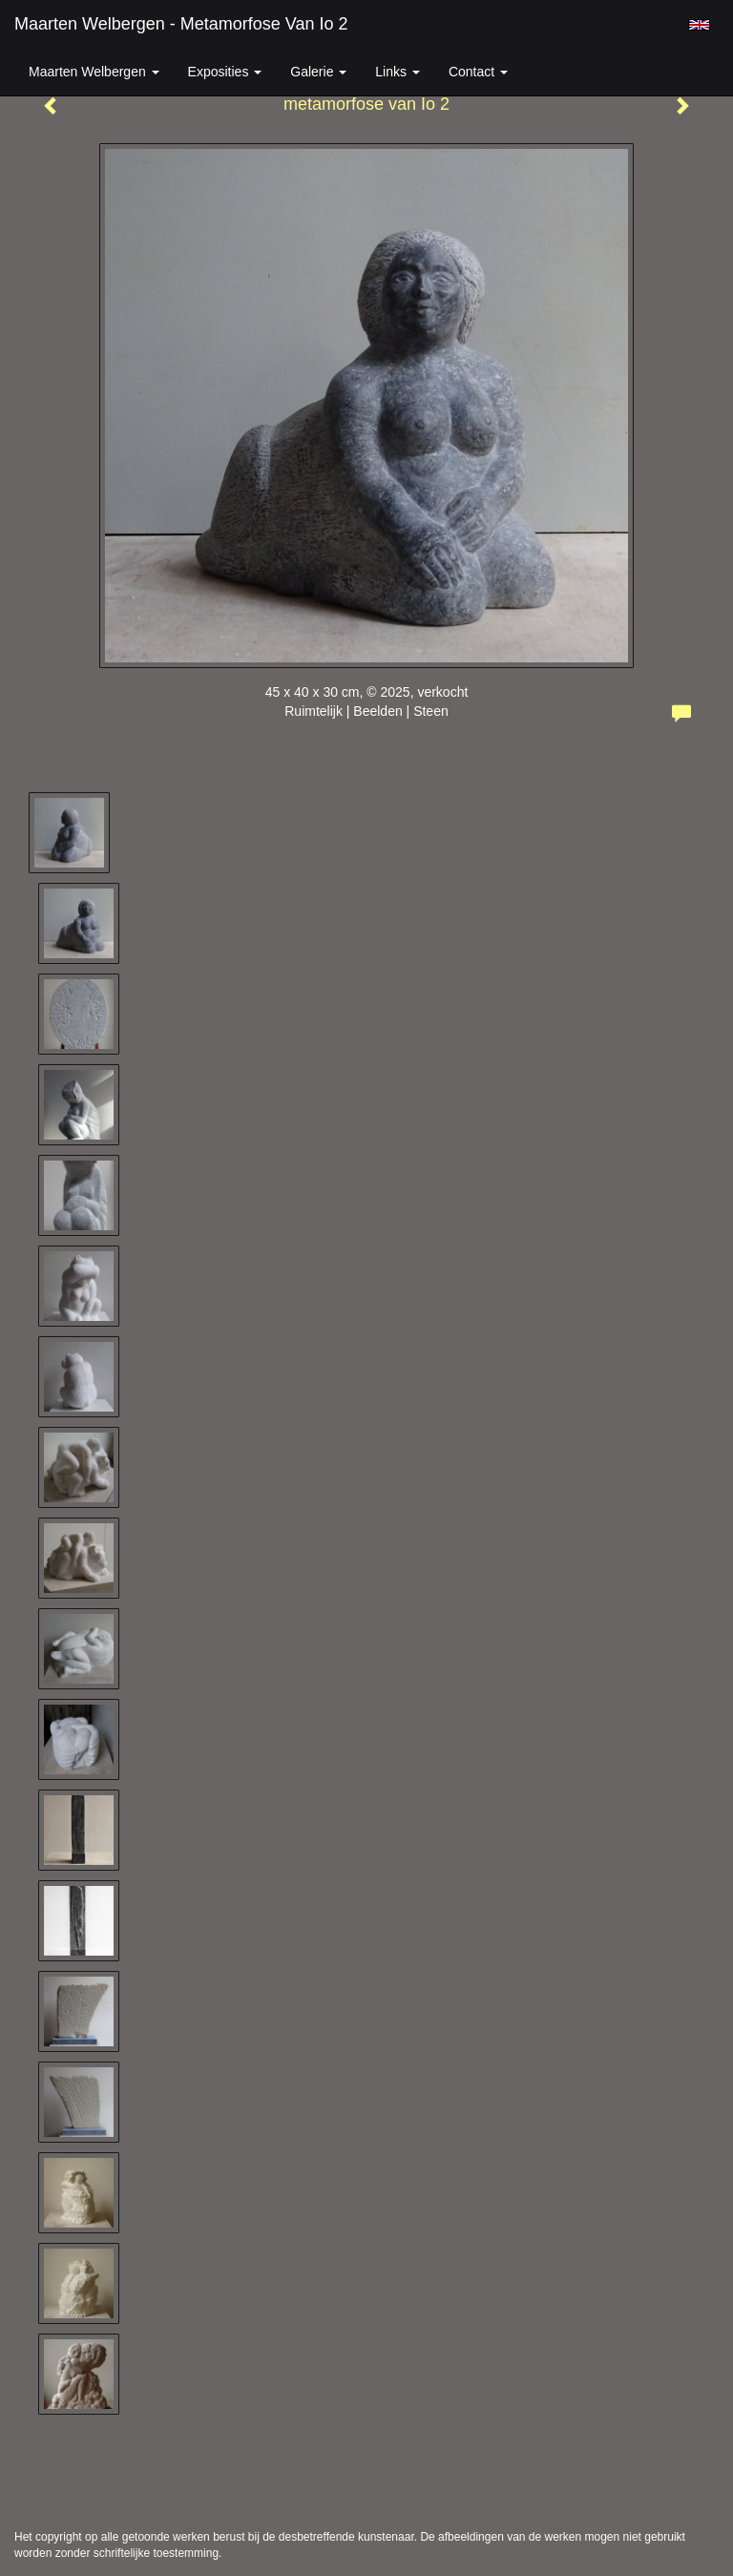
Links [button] (397, 71)
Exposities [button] (225, 71)
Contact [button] (478, 71)
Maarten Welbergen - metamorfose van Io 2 (181, 23)
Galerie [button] (318, 71)
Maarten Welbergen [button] (94, 71)
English (699, 25)
